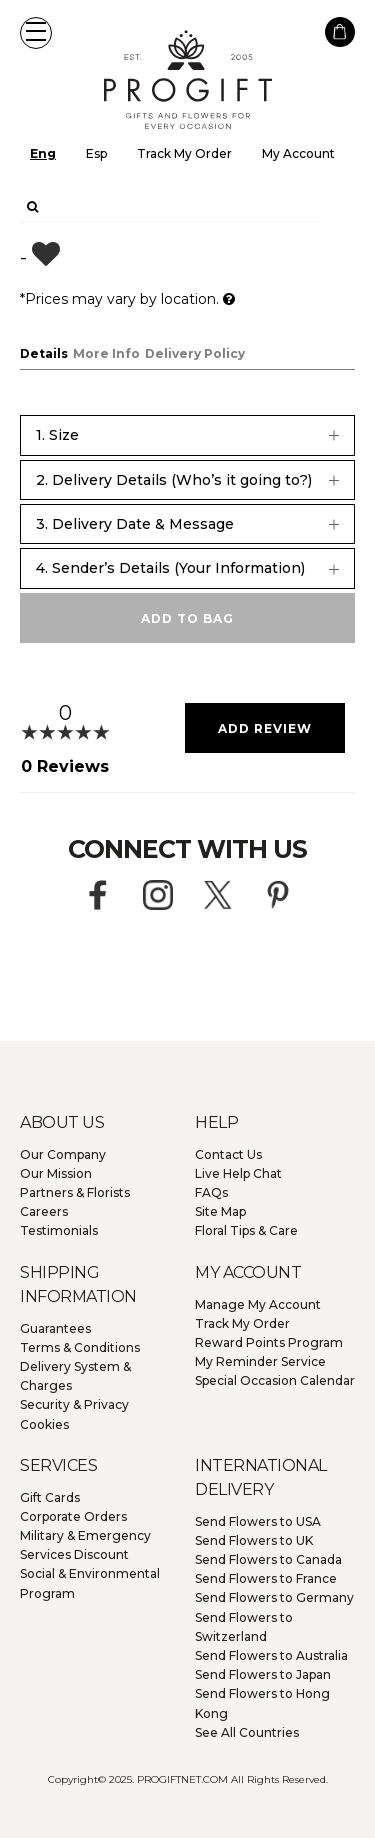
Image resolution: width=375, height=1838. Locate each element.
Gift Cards (50, 1497)
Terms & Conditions (80, 1347)
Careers (44, 1211)
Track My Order (184, 153)
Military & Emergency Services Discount (85, 1545)
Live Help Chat (238, 1173)
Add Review (265, 728)
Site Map (220, 1211)
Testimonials (59, 1230)
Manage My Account (258, 1304)
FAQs (211, 1192)
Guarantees (55, 1328)
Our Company (63, 1154)
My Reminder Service (260, 1361)
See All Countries (247, 1732)
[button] (36, 33)
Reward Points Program (269, 1342)
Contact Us (228, 1154)
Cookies (44, 1424)
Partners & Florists (75, 1192)
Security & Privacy (74, 1404)
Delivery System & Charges (75, 1376)
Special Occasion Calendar (275, 1380)
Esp (96, 153)
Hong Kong (262, 1703)
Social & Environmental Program (90, 1583)
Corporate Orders (73, 1516)
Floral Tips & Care (246, 1230)
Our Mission (56, 1173)
